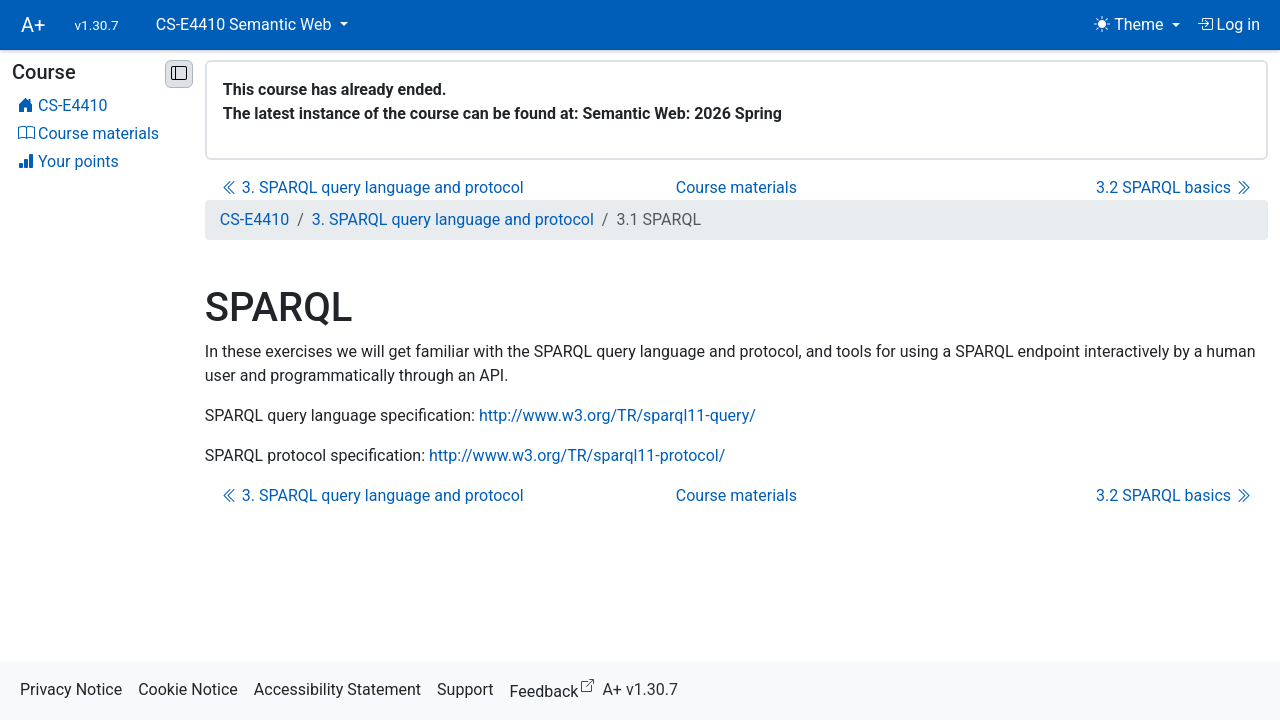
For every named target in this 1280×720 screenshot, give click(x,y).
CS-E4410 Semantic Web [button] (246, 24)
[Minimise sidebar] (179, 74)
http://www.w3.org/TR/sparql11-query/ (617, 415)
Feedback (556, 688)
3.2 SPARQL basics (1173, 187)
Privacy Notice (71, 689)
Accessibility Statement (337, 689)
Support (465, 689)
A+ (33, 25)
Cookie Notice (188, 689)
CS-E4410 (254, 219)
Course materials (736, 187)
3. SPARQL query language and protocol (373, 187)
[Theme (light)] (1136, 25)
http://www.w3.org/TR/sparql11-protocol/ (577, 455)
